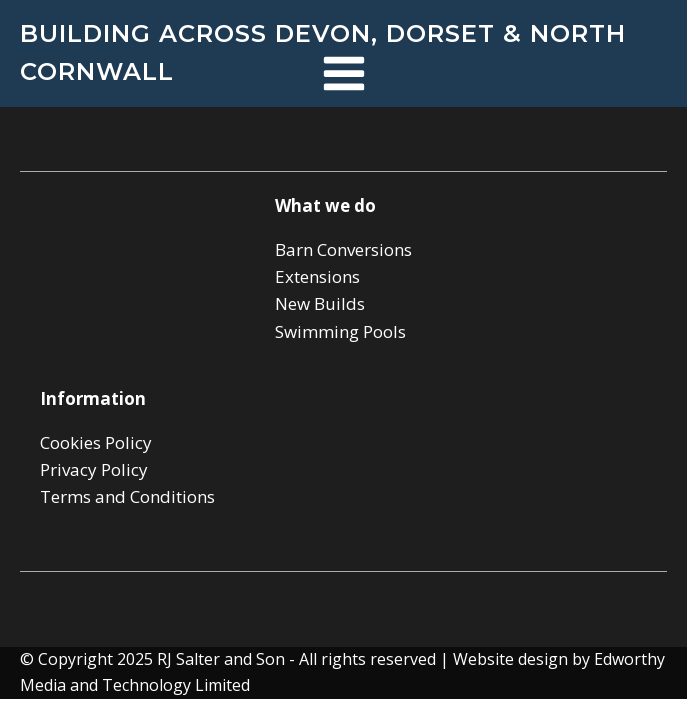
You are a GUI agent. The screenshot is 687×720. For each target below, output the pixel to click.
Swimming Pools (340, 331)
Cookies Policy (96, 442)
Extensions (317, 276)
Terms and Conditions (127, 496)
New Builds (320, 303)
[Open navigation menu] (344, 75)
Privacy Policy (94, 469)
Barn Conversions (343, 249)
